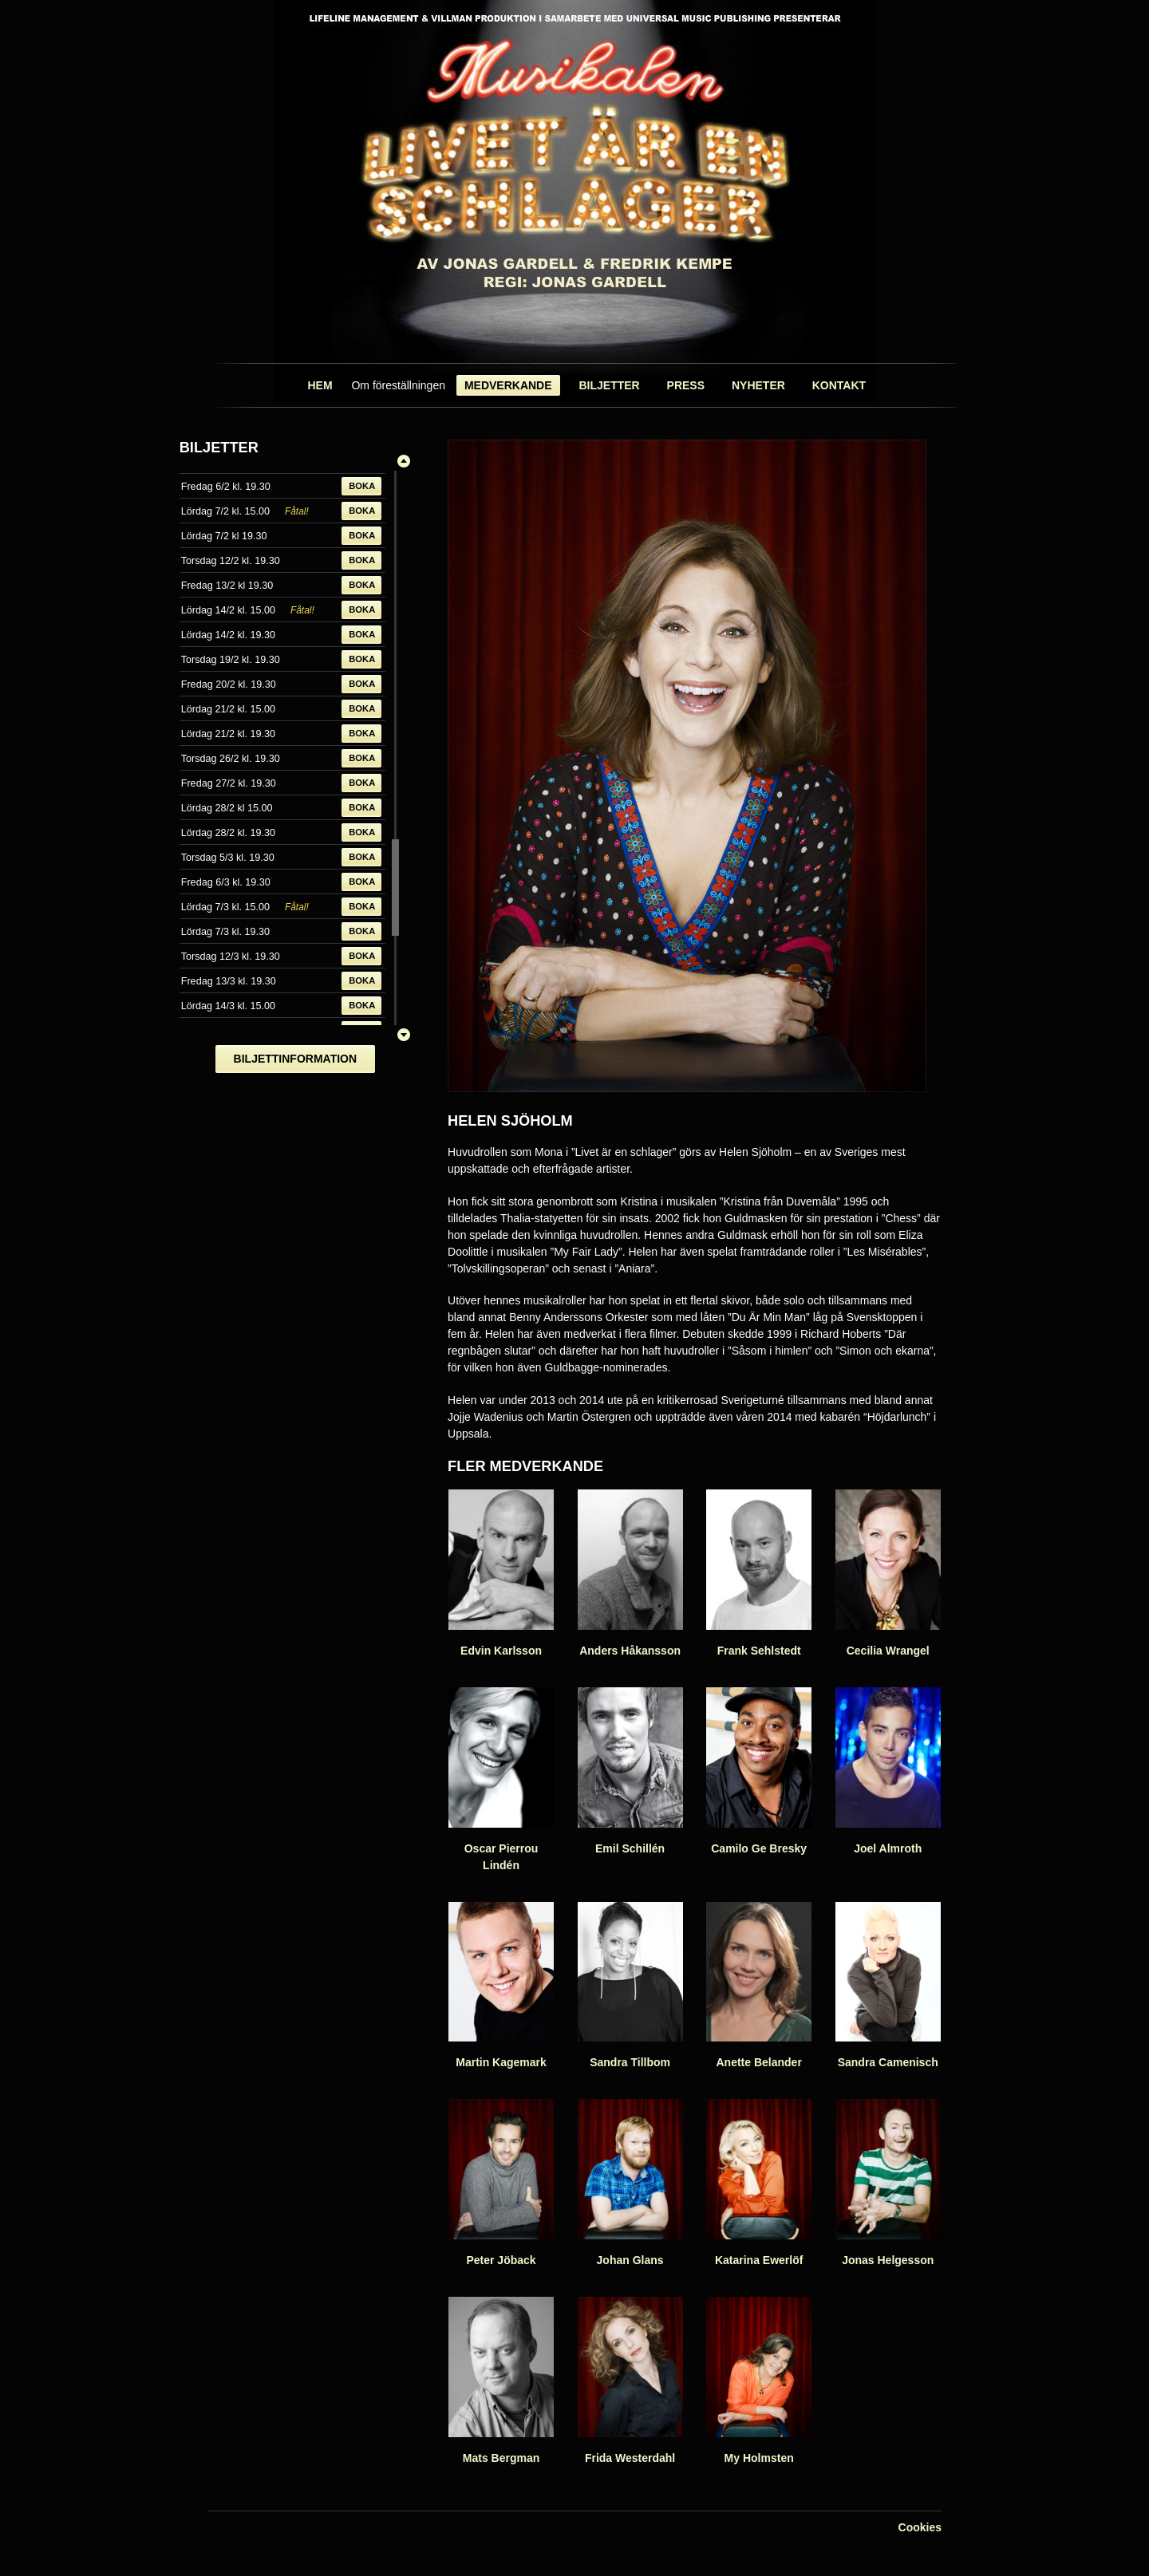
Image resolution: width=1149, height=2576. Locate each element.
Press (686, 385)
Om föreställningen (398, 385)
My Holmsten (758, 2380)
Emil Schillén (630, 1771)
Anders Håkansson (630, 1573)
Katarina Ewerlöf (758, 2182)
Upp (403, 461)
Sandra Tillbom (630, 1985)
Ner (403, 1034)
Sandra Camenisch (888, 1985)
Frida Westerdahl (630, 2380)
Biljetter (608, 385)
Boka (362, 486)
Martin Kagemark (501, 1985)
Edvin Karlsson (501, 1573)
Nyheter (758, 385)
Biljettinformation (295, 1058)
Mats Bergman (501, 2380)
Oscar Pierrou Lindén (501, 1779)
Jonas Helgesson (888, 2182)
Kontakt (839, 385)
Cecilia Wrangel (888, 1573)
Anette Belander (758, 1985)
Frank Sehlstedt (758, 1573)
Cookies (920, 2527)
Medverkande (508, 385)
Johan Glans (630, 2182)
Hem (319, 385)
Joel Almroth (888, 1771)
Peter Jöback (501, 2182)
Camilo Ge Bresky (758, 1771)
